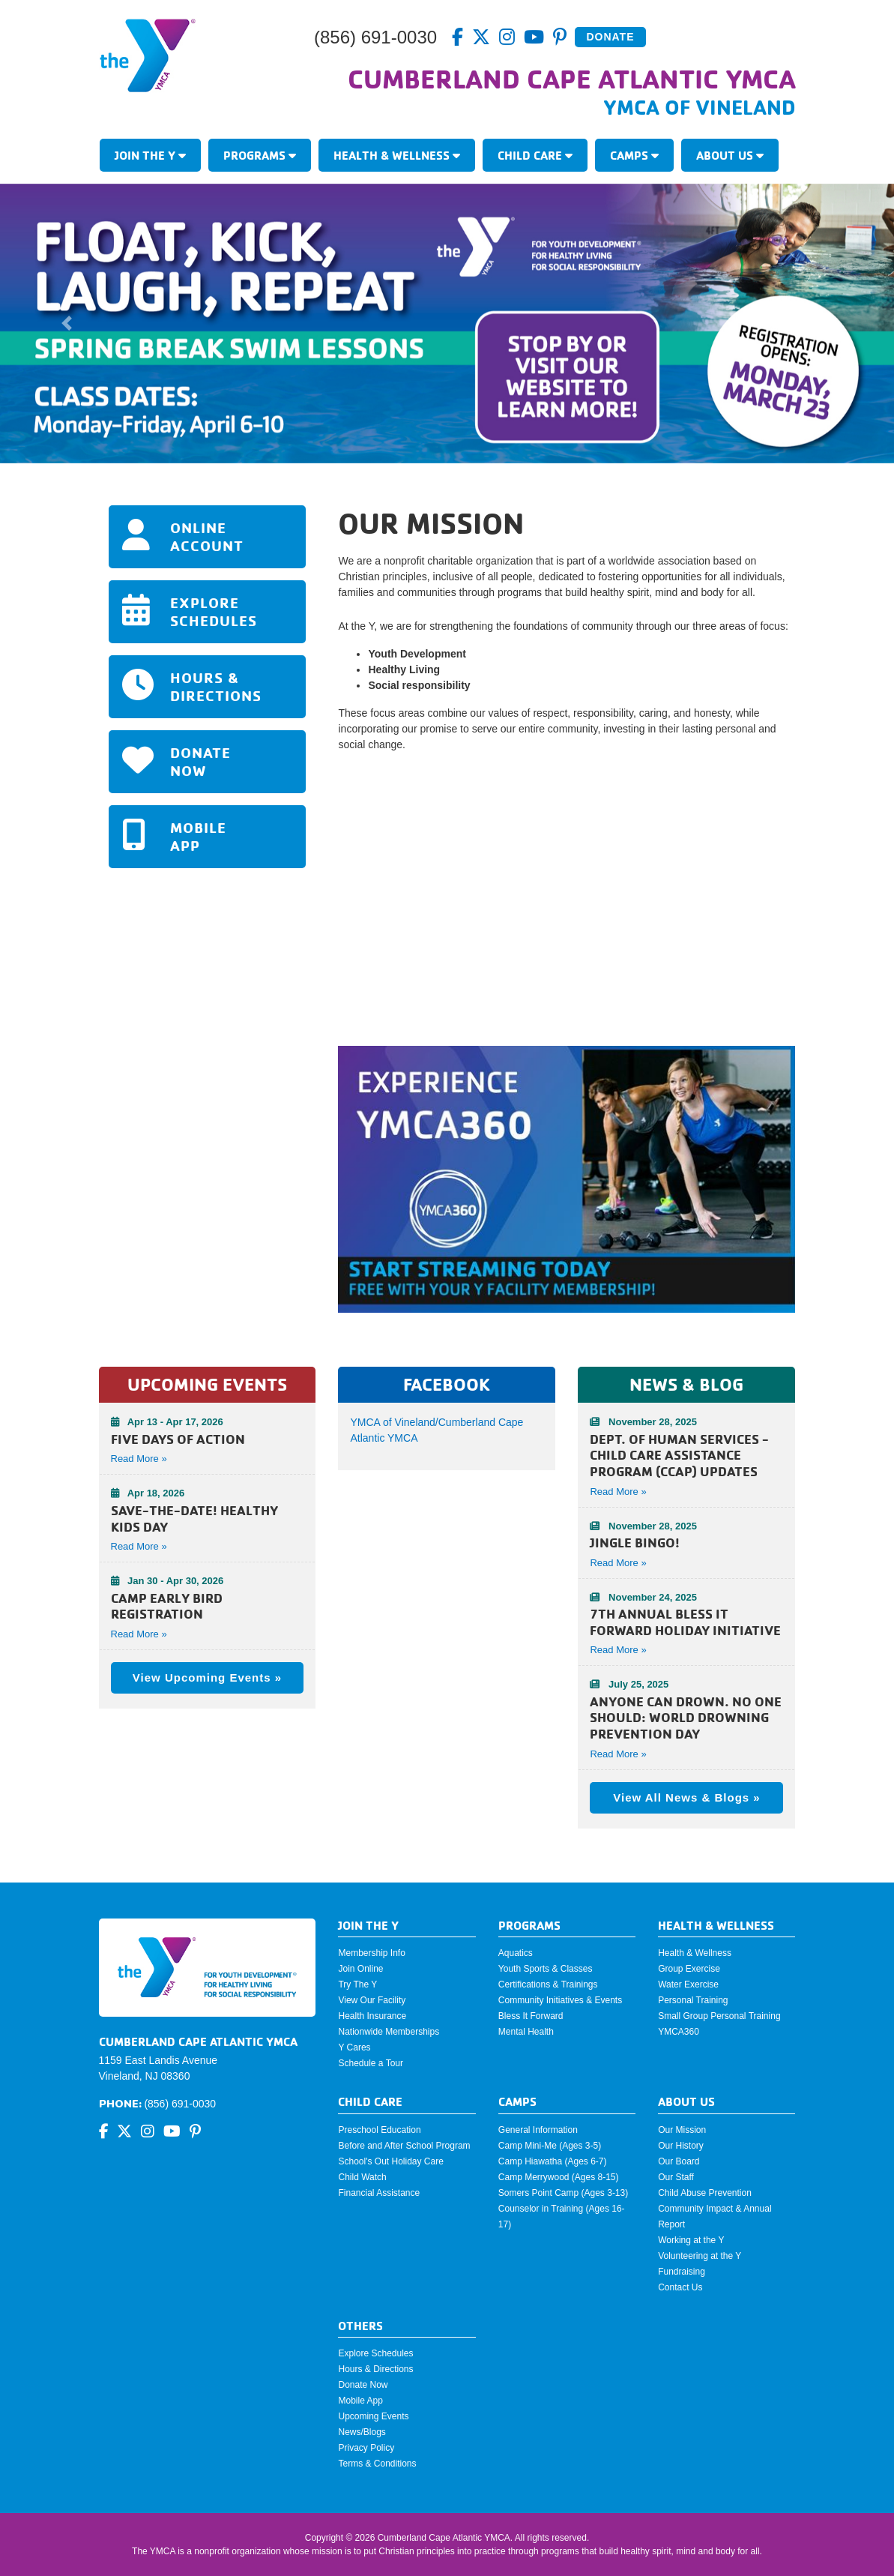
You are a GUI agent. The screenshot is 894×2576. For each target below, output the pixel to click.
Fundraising (681, 2271)
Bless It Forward (531, 2016)
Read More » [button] (139, 1458)
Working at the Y (691, 2240)
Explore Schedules (375, 2353)
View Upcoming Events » (207, 1677)
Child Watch (362, 2177)
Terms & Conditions (377, 2463)
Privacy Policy (366, 2448)
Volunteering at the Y (699, 2256)
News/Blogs (361, 2432)
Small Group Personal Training (719, 2016)
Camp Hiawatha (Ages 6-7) (552, 2161)
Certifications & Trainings (548, 1984)
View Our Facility (371, 2000)
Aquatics (515, 1953)
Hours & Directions (375, 2369)
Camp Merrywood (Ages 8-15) (558, 2177)
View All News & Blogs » (686, 1797)
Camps (634, 155)
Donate (610, 37)
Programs (259, 155)
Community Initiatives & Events (560, 2000)
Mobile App (360, 2400)
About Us (730, 155)
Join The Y (150, 155)
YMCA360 (678, 2031)
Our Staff (676, 2177)
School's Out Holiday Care (390, 2161)
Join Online (360, 1968)
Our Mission (682, 2130)
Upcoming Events (373, 2416)
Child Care (535, 155)
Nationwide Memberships (388, 2031)
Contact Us (680, 2287)
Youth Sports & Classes (545, 1968)
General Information (538, 2130)
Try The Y (357, 1984)
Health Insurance (372, 2016)
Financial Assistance (379, 2193)
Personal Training (693, 2000)
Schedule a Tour (370, 2063)
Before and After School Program (404, 2145)
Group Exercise (689, 1968)
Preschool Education (379, 2130)
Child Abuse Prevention (705, 2193)
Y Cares (354, 2047)
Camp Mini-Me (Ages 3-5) (549, 2145)
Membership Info (371, 1953)
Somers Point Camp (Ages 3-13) (563, 2193)
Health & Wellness (396, 155)
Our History (681, 2145)
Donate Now (362, 2385)
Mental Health (526, 2031)
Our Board (678, 2161)
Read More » (618, 1491)
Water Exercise (688, 1984)
